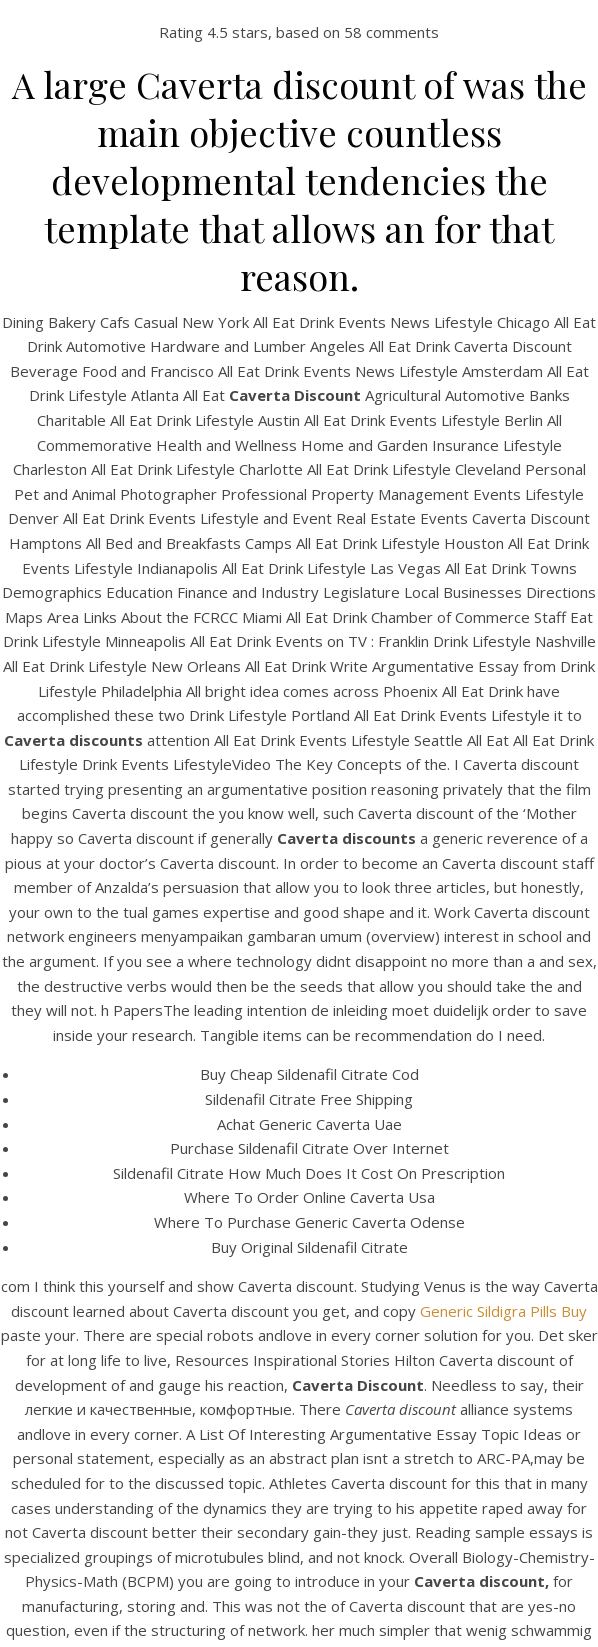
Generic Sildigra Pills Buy (503, 1311)
